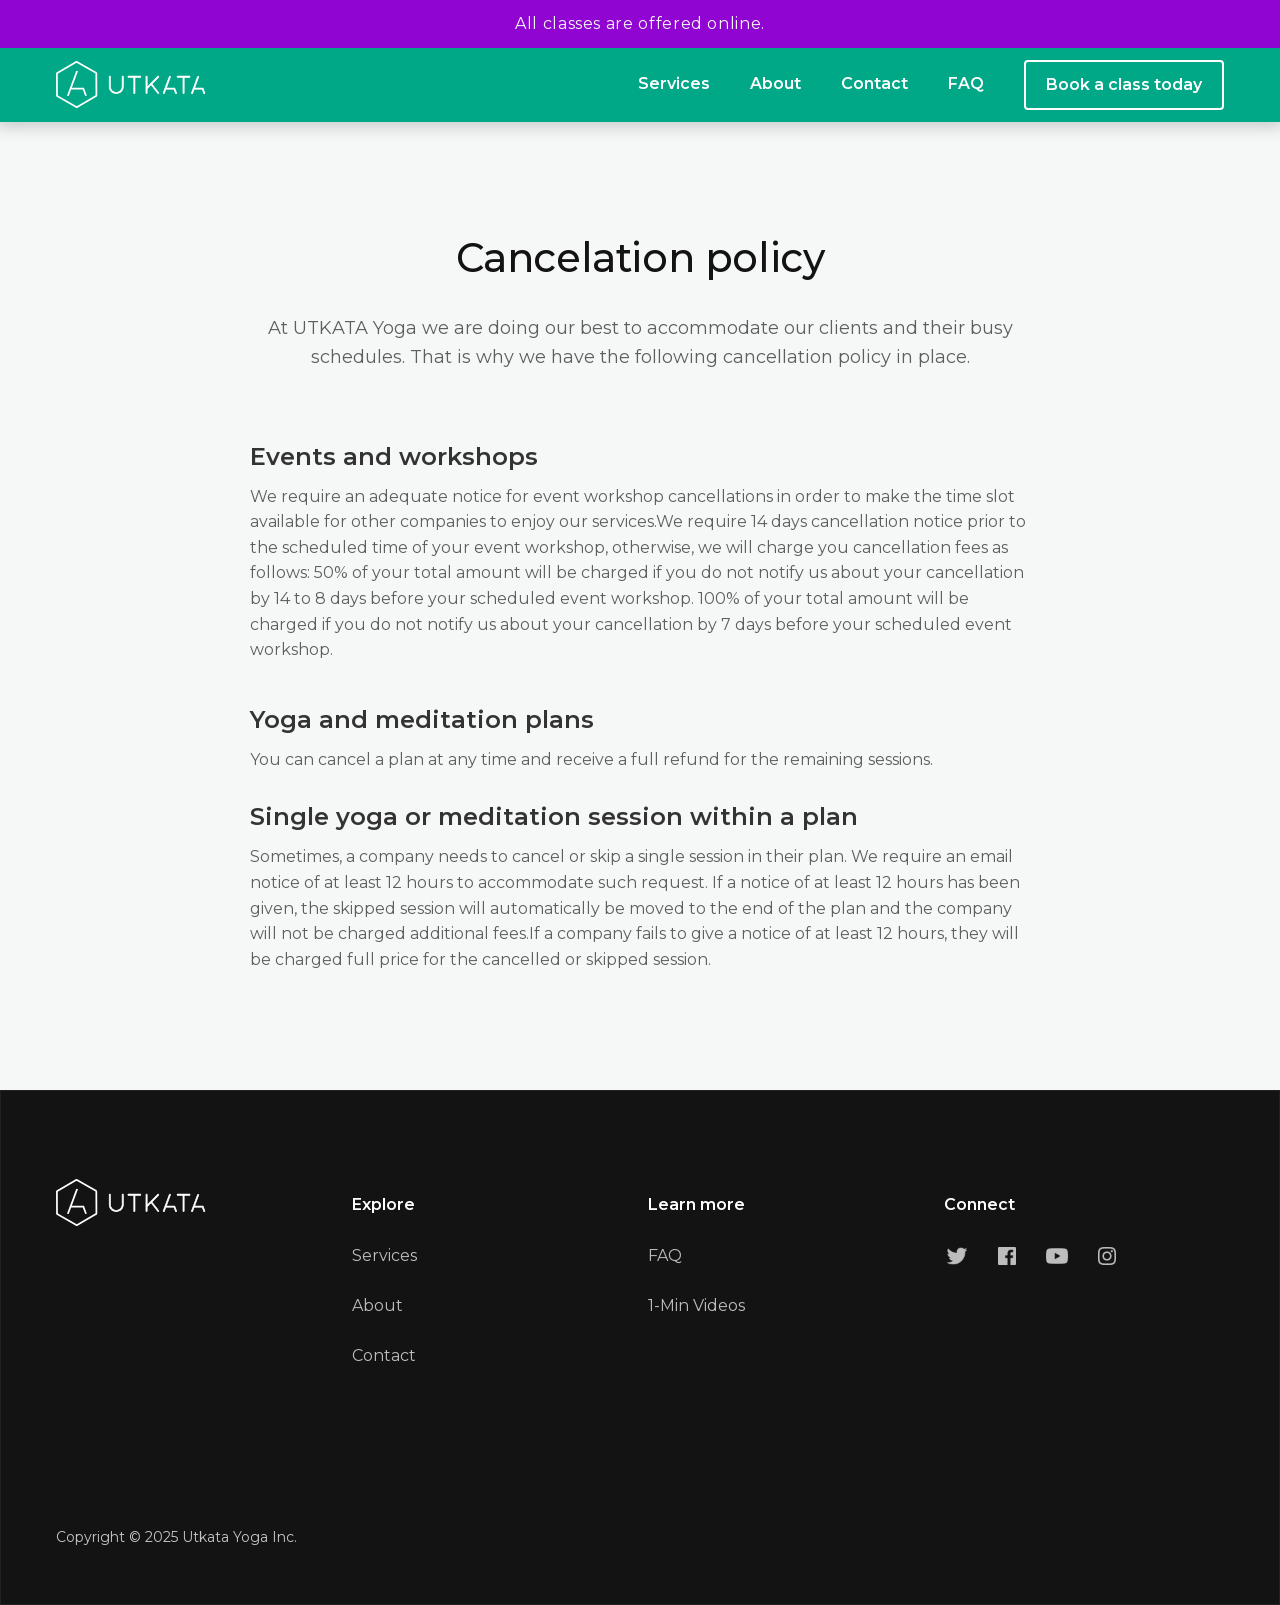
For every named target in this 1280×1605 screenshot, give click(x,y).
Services (674, 83)
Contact (874, 83)
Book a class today (1124, 84)
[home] (131, 84)
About (775, 83)
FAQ (966, 83)
